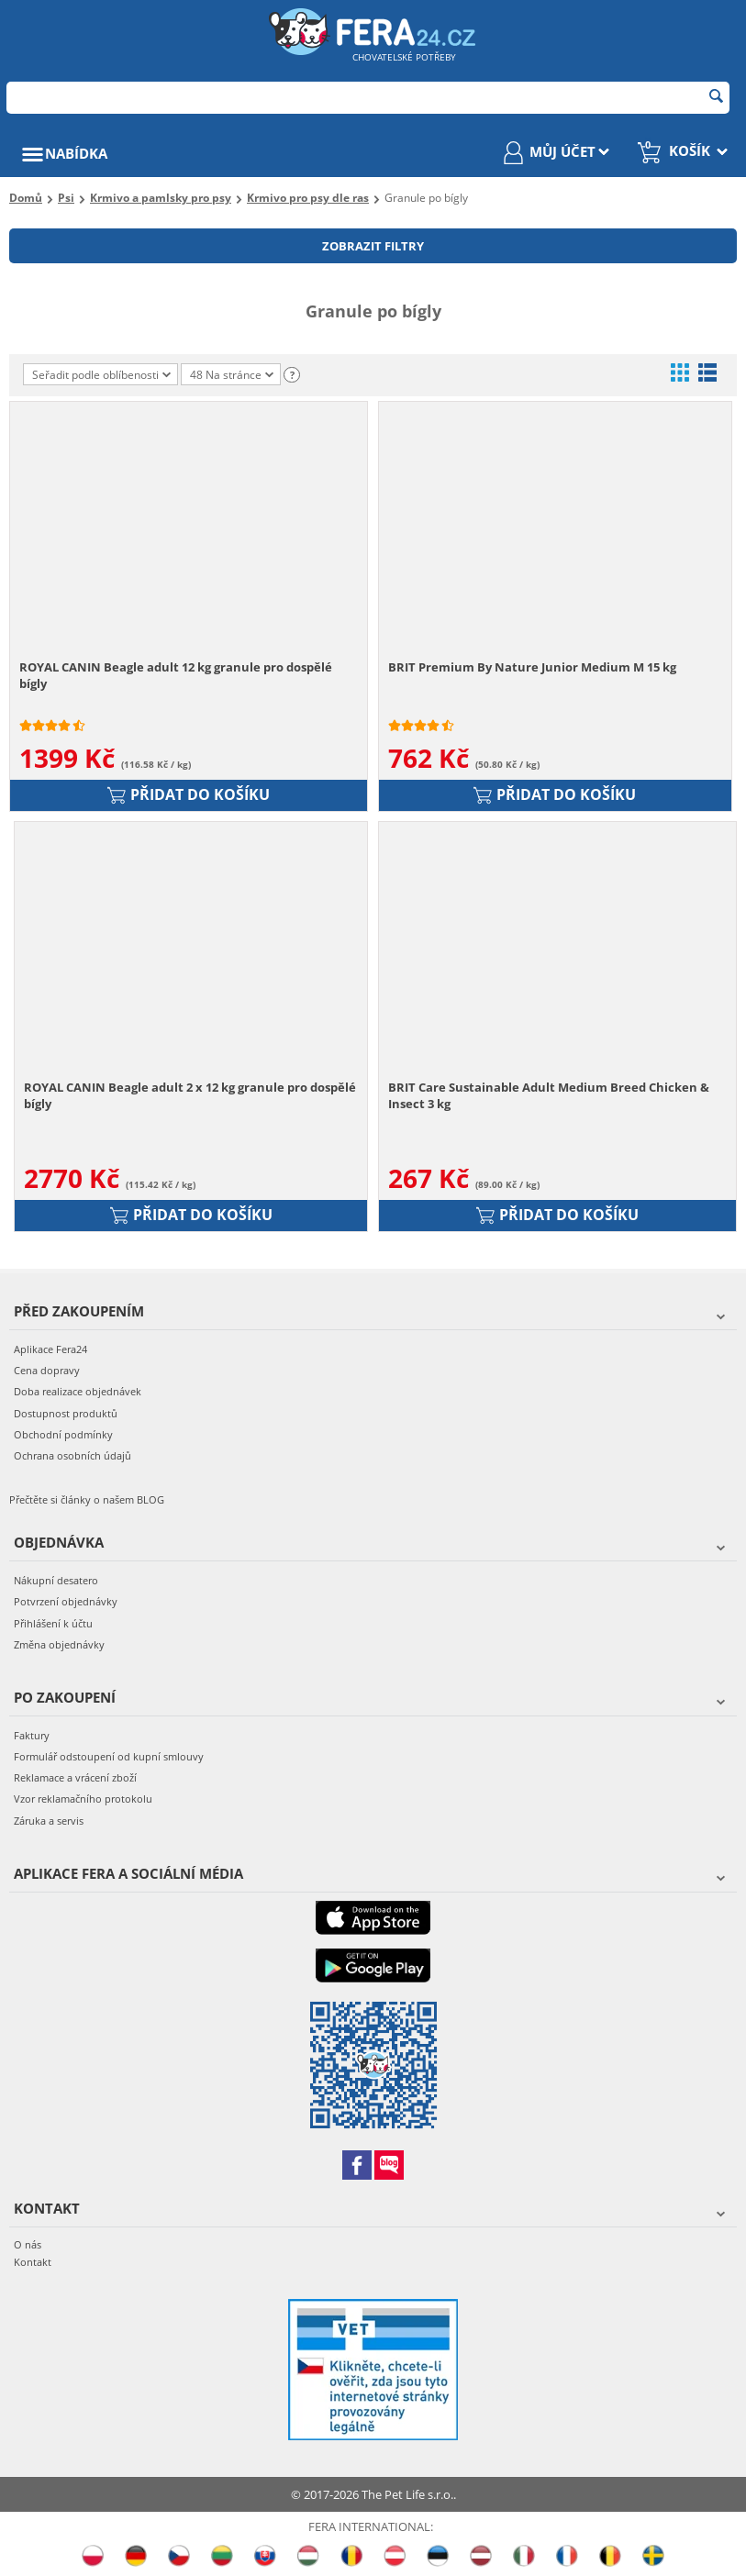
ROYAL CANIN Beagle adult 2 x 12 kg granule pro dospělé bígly (190, 1095)
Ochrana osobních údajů (72, 1455)
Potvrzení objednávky (65, 1601)
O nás (27, 2244)
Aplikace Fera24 (50, 1349)
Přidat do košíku (188, 794)
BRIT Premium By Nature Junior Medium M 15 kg (532, 667)
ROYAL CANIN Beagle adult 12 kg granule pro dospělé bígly (175, 675)
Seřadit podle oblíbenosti (101, 375)
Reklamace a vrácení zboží (75, 1777)
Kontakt (32, 2262)
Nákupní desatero (56, 1580)
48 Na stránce (231, 376)
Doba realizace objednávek (77, 1391)
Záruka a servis (49, 1820)
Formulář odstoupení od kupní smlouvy (109, 1756)
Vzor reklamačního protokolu (83, 1798)
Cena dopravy (47, 1370)
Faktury (32, 1735)
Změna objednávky (59, 1644)
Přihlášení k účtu (53, 1623)
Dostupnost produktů (65, 1413)
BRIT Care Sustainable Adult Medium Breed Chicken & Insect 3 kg (548, 1095)
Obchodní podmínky (63, 1434)
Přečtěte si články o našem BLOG (86, 1499)
